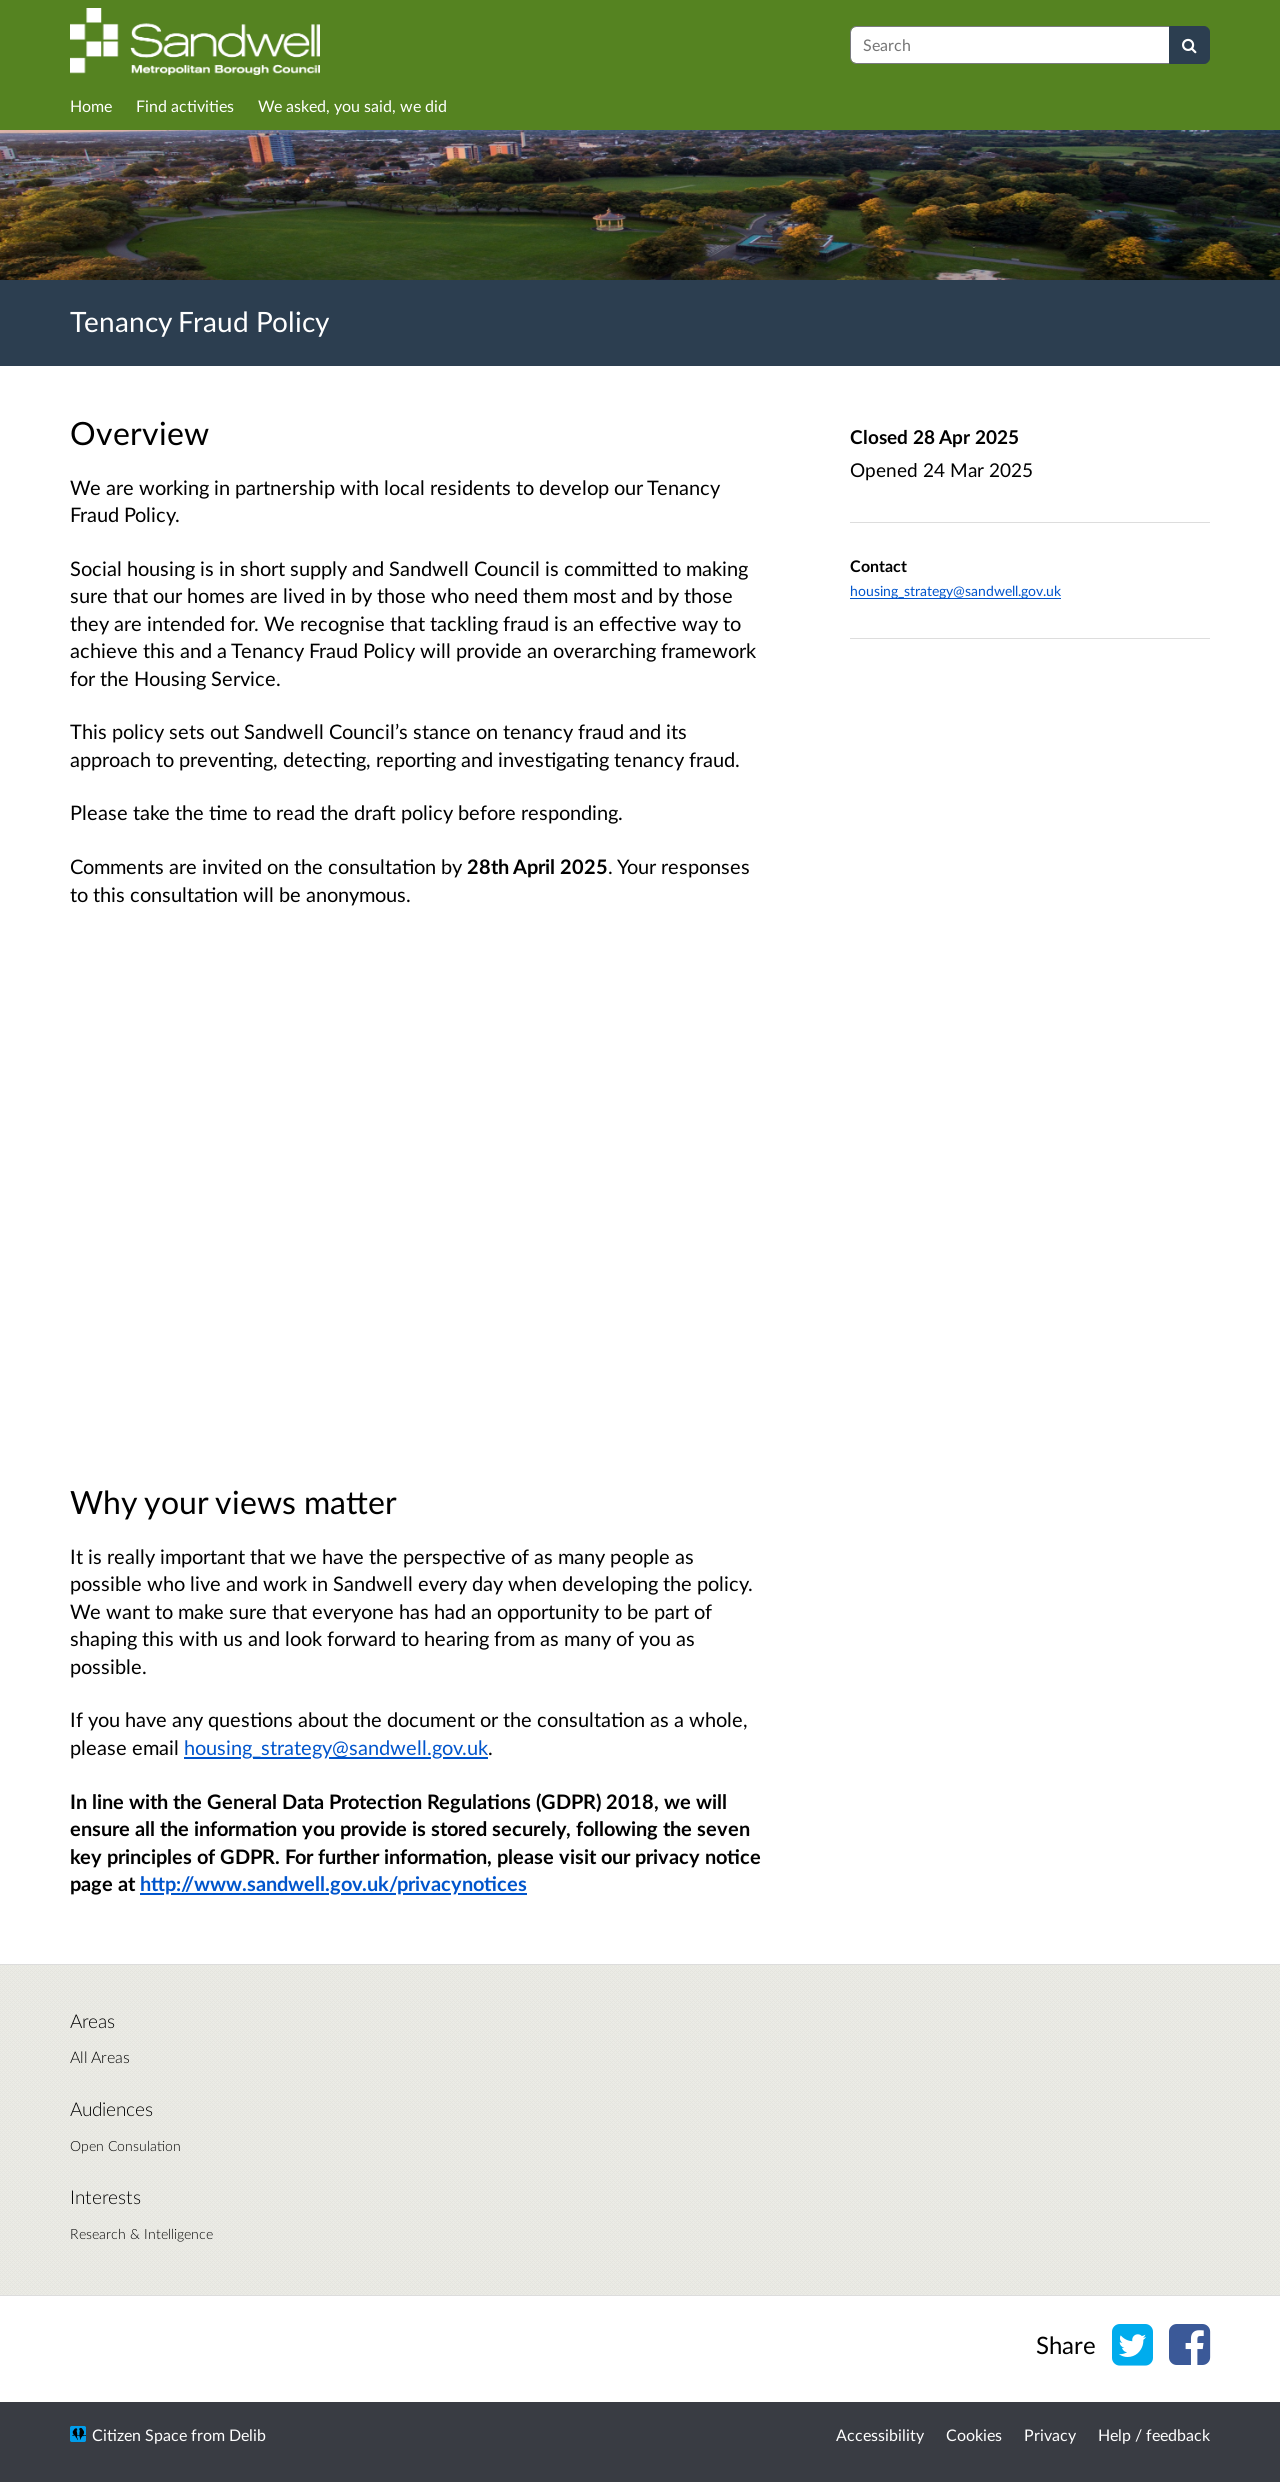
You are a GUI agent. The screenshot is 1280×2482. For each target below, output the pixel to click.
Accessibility (880, 2434)
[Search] (1189, 45)
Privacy (1050, 2434)
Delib (247, 2434)
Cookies (974, 2434)
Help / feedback (1154, 2434)
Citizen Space (139, 2434)
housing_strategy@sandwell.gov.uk (336, 1747)
